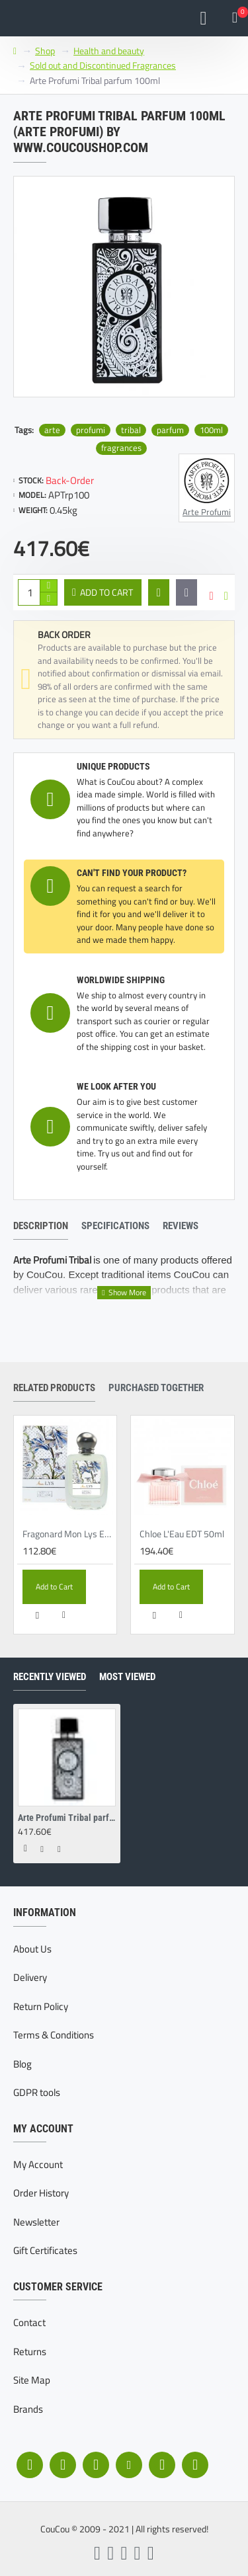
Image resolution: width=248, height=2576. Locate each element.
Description (40, 1226)
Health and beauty (108, 51)
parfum (170, 430)
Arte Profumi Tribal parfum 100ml (67, 1817)
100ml (211, 430)
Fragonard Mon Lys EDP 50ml (67, 1534)
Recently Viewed (49, 1677)
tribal (131, 430)
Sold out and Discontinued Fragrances (103, 65)
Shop (45, 51)
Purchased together (156, 1388)
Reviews (180, 1226)
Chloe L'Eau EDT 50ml (182, 1534)
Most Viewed (127, 1677)
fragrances (121, 448)
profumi (90, 430)
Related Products (54, 1388)
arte (52, 430)
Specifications (115, 1226)
